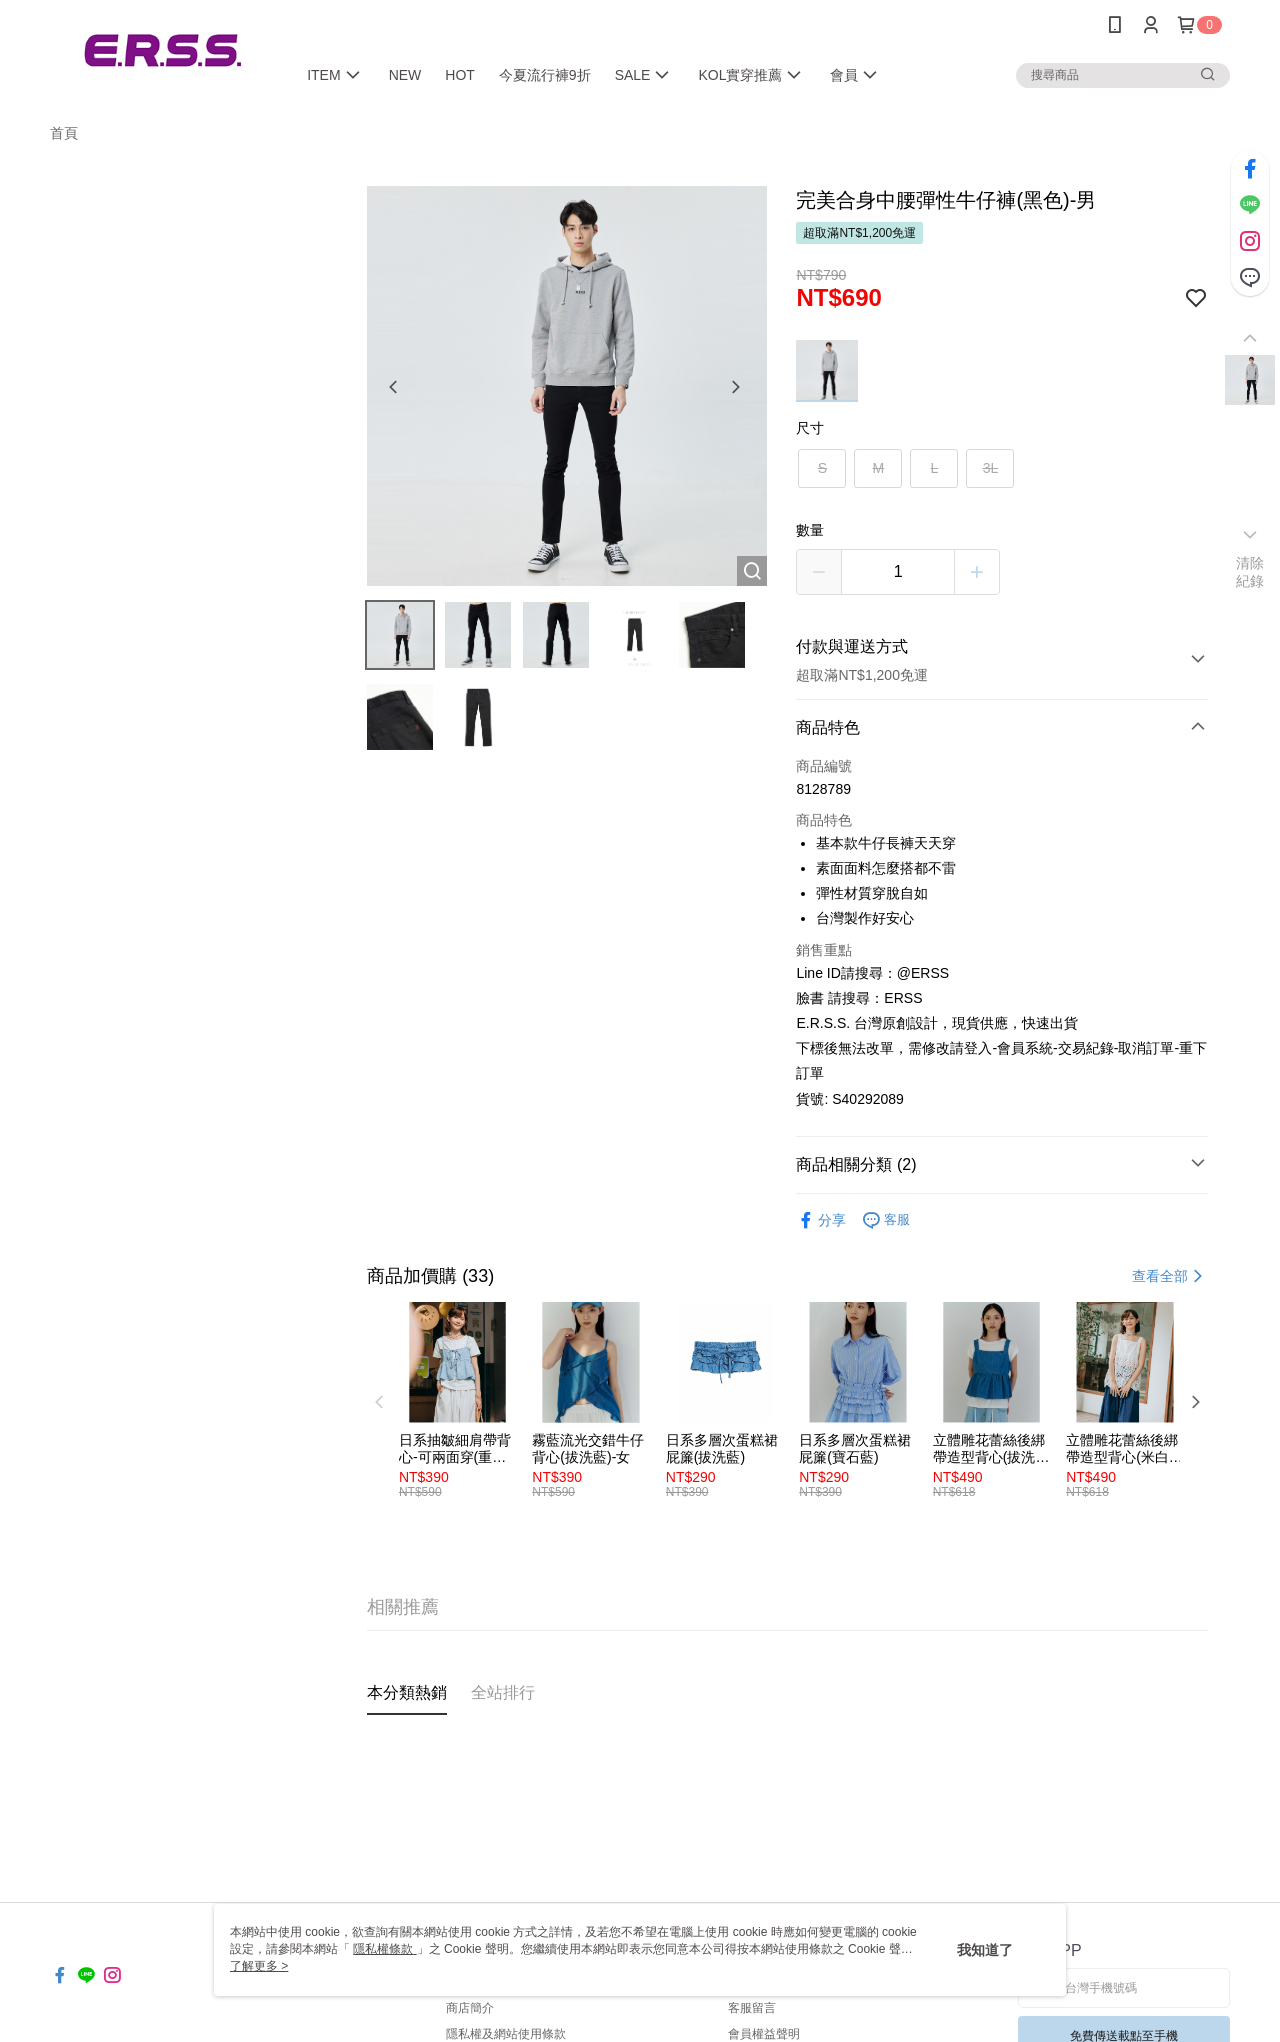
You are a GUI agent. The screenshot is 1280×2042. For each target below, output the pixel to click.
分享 (821, 1220)
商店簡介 (470, 2008)
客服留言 (752, 2008)
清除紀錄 (1250, 572)
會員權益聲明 (764, 2034)
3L (991, 468)
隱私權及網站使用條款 (506, 2034)
